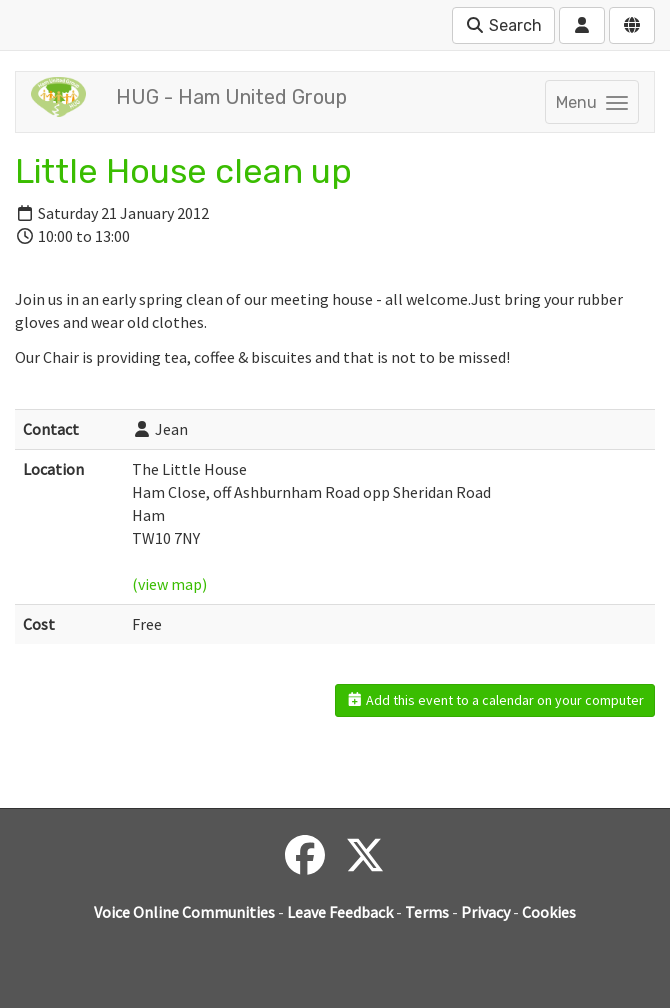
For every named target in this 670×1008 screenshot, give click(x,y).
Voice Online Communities (184, 912)
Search (503, 25)
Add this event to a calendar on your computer (495, 700)
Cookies (549, 912)
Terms (427, 912)
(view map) (169, 584)
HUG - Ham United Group (231, 97)
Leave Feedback (340, 912)
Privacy (485, 912)
